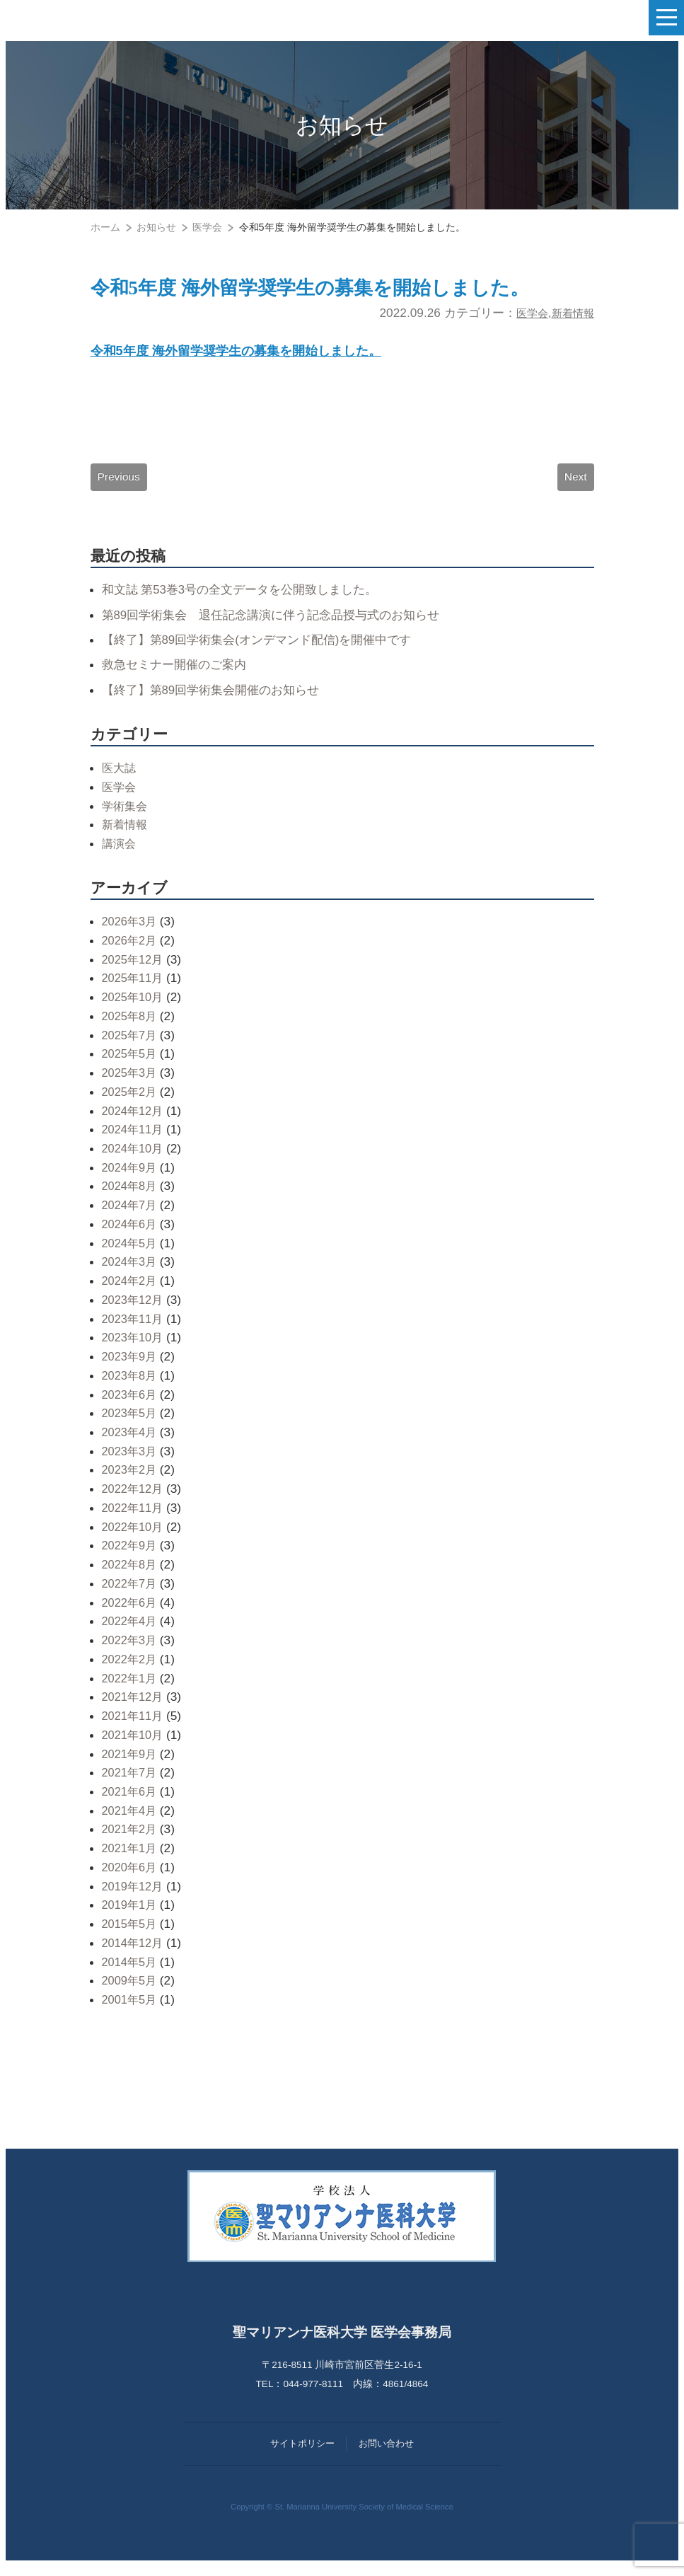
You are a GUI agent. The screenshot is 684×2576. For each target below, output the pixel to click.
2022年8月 (131, 1575)
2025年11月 (134, 988)
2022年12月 (134, 1499)
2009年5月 (131, 1991)
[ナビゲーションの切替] (666, 17)
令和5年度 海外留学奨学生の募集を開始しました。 (342, 289)
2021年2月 (131, 1839)
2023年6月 (131, 1404)
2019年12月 (134, 1896)
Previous (120, 484)
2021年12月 (134, 1707)
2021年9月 (131, 1764)
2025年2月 (131, 1101)
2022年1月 (131, 1688)
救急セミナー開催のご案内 (178, 675)
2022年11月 (134, 1518)
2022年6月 (131, 1612)
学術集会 (126, 816)
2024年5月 (131, 1253)
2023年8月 (131, 1385)
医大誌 (120, 778)
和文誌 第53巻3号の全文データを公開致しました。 (248, 600)
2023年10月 (134, 1348)
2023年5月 (131, 1423)
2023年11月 (134, 1329)
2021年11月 (134, 1726)
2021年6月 (131, 1801)
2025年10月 (134, 1007)
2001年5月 (131, 2009)
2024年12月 (134, 1121)
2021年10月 (134, 1745)
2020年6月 (131, 1877)
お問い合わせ (386, 2454)
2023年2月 (131, 1480)
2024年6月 (131, 1234)
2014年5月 (131, 1972)
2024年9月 (131, 1177)
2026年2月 (131, 950)
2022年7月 (131, 1593)
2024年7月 (131, 1215)
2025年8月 (131, 1026)
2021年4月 (131, 1820)
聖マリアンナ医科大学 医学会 (81, 18)
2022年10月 (134, 1537)
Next (575, 484)
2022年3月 (131, 1650)
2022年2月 (131, 1669)
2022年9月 (131, 1556)
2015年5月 (131, 1934)
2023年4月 (131, 1442)
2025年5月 (131, 1064)
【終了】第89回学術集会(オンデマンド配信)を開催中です (266, 649)
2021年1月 (131, 1859)
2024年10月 (134, 1158)
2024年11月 (134, 1140)
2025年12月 (134, 969)
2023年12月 (134, 1310)
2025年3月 (131, 1082)
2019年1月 (131, 1915)
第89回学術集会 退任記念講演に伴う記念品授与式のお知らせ (281, 625)
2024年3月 (131, 1272)
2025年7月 (131, 1045)
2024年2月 (131, 1290)
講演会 (120, 853)
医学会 (524, 316)
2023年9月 (131, 1366)
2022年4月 (131, 1631)
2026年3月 (131, 932)
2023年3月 (131, 1461)
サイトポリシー (302, 2454)
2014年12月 (134, 1953)
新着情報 (570, 316)
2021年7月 (131, 1783)
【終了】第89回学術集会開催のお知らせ (217, 700)
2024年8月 (131, 1196)
